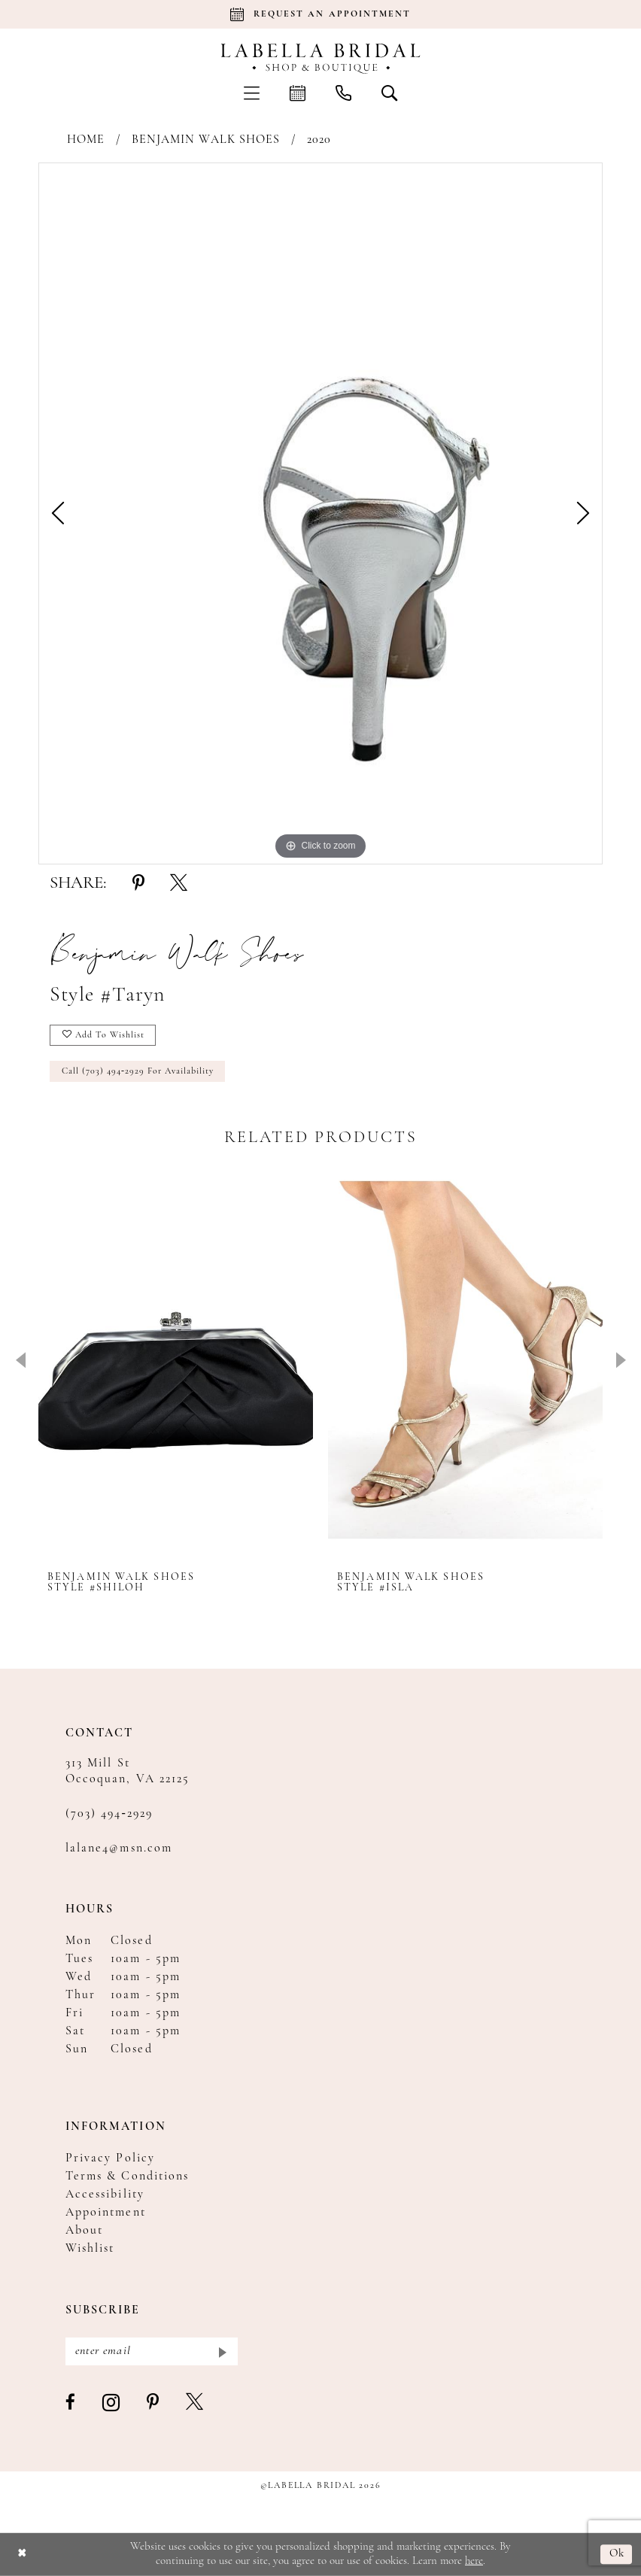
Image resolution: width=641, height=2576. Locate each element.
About (84, 2231)
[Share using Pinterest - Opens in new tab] (138, 884)
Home (86, 140)
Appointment (105, 2213)
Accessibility (104, 2195)
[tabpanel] (320, 513)
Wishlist (89, 2249)
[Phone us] (343, 92)
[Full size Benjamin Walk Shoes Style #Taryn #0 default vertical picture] (320, 513)
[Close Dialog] (22, 2554)
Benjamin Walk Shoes (206, 140)
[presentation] (175, 1360)
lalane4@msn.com (118, 1848)
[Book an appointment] (320, 14)
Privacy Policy (110, 2158)
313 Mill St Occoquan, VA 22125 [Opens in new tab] (127, 1771)
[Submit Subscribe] (221, 2351)
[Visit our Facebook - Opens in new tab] (71, 2403)
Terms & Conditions (127, 2176)
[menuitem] (252, 92)
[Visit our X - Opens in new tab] (195, 2402)
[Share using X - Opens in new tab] (178, 884)
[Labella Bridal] (321, 59)
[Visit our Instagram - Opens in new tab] (111, 2403)
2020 (319, 140)
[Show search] (389, 92)
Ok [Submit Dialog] (617, 2554)
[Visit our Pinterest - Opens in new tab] (153, 2403)
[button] (252, 92)
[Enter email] (151, 2351)
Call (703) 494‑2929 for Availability (138, 1071)
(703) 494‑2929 (109, 1814)
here (474, 2560)
